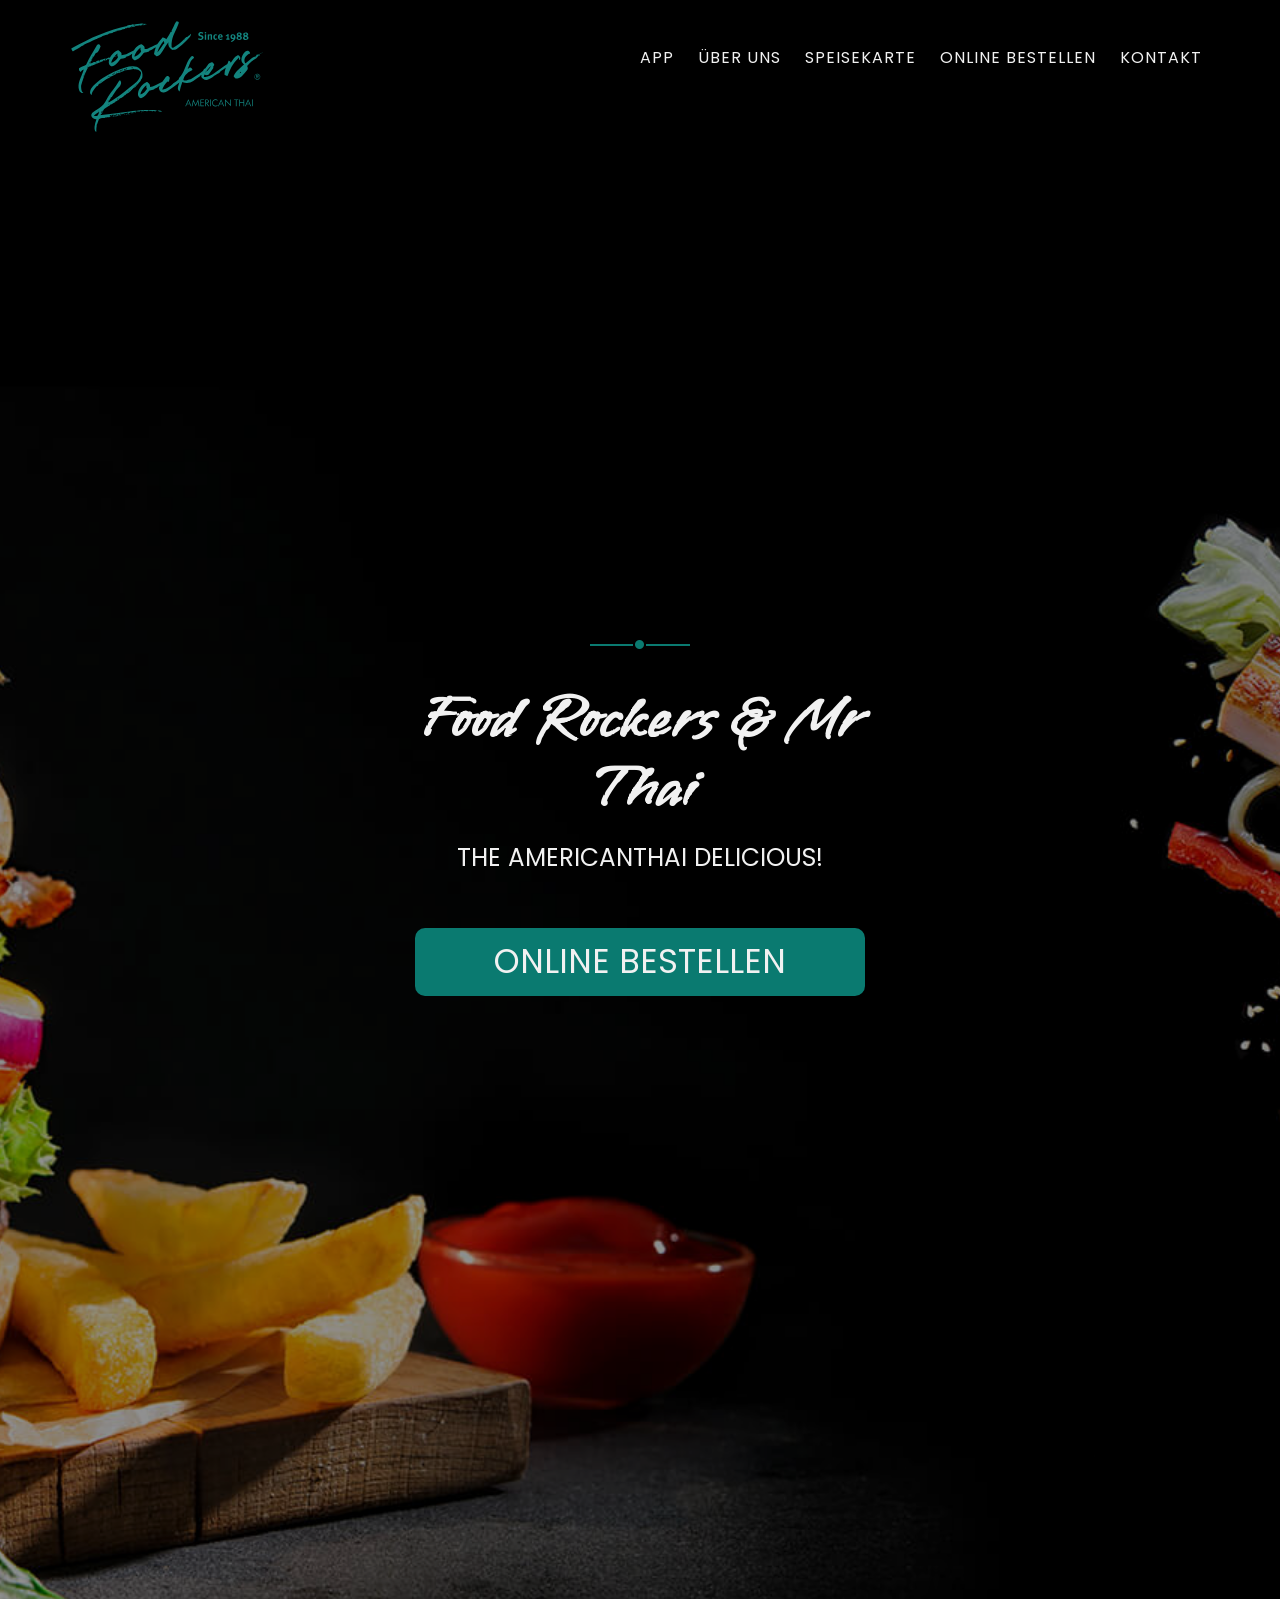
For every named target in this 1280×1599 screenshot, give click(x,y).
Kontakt (1161, 58)
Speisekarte (860, 58)
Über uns (739, 58)
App (657, 58)
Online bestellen (1018, 58)
